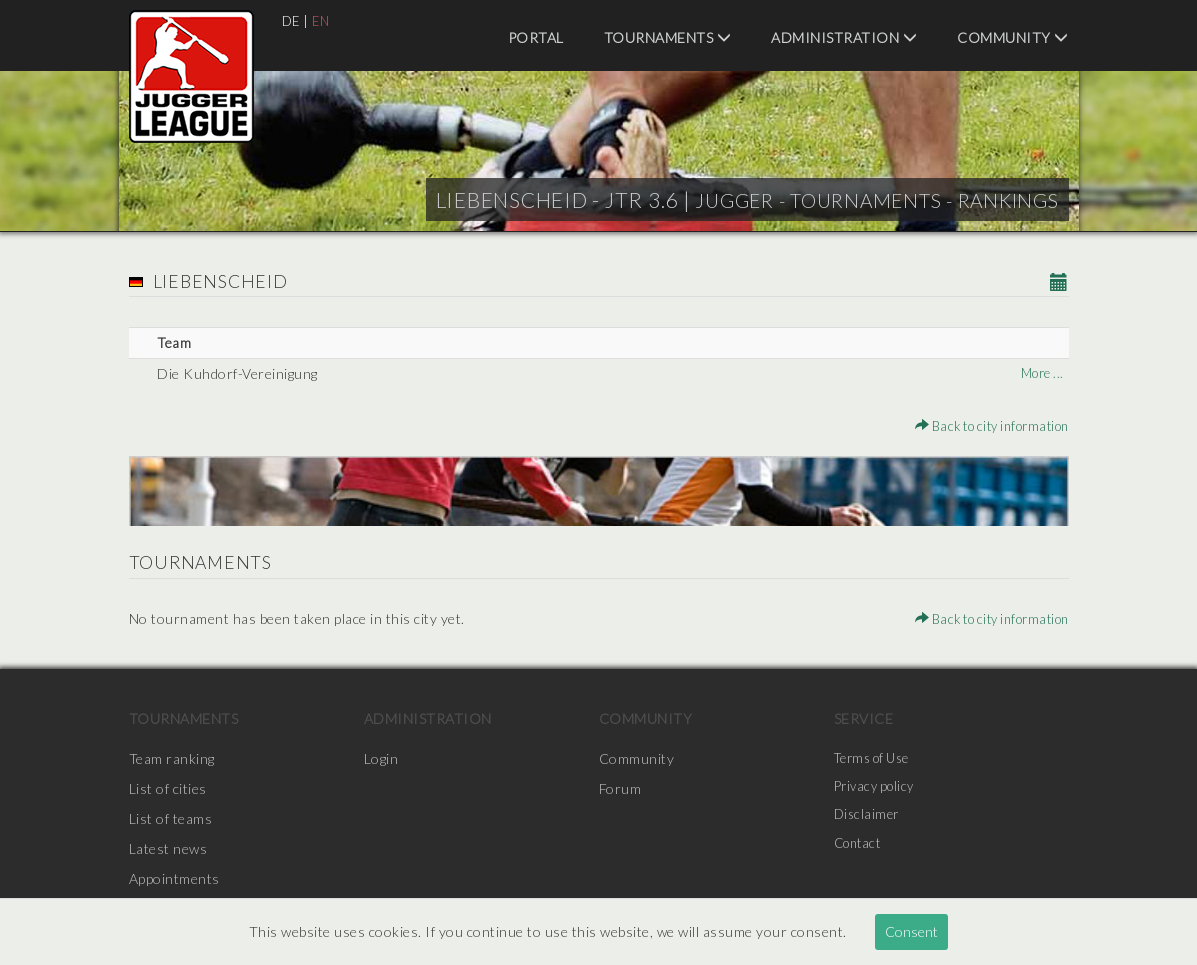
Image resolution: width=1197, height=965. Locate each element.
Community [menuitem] (1013, 37)
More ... (1039, 373)
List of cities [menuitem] (168, 788)
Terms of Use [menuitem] (877, 758)
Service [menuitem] (864, 718)
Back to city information (982, 425)
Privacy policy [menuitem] (878, 788)
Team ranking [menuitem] (172, 758)
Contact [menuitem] (860, 848)
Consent (911, 931)
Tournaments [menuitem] (668, 37)
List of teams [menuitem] (171, 818)
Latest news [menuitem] (168, 848)
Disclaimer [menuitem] (868, 818)
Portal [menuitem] (536, 37)
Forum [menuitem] (620, 788)
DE (292, 20)
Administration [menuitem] (844, 37)
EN (323, 20)
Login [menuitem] (381, 758)
